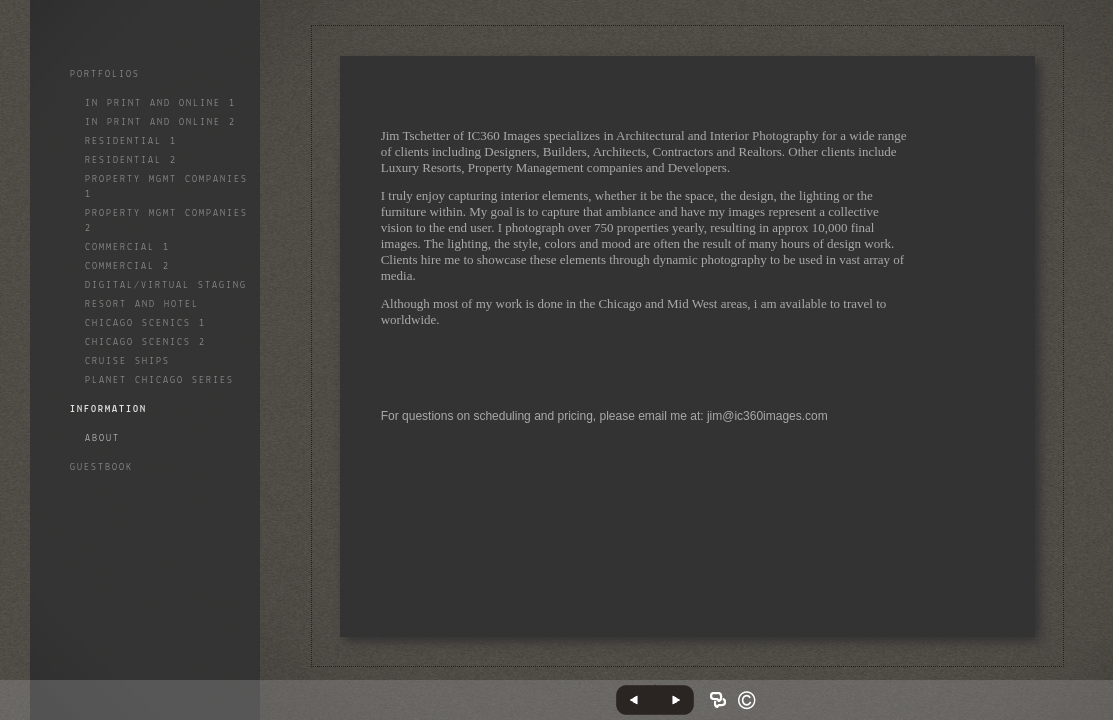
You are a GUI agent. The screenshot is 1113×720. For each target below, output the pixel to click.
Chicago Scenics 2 (145, 342)
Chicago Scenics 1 (145, 323)
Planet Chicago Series (159, 380)
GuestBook (101, 467)
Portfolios (105, 74)
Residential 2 (131, 160)
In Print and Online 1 (160, 103)
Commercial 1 (127, 247)
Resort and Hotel (142, 304)
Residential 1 (131, 141)
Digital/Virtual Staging (166, 285)
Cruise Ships (127, 361)
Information (108, 409)
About (102, 438)
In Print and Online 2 (160, 122)
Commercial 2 (127, 266)
